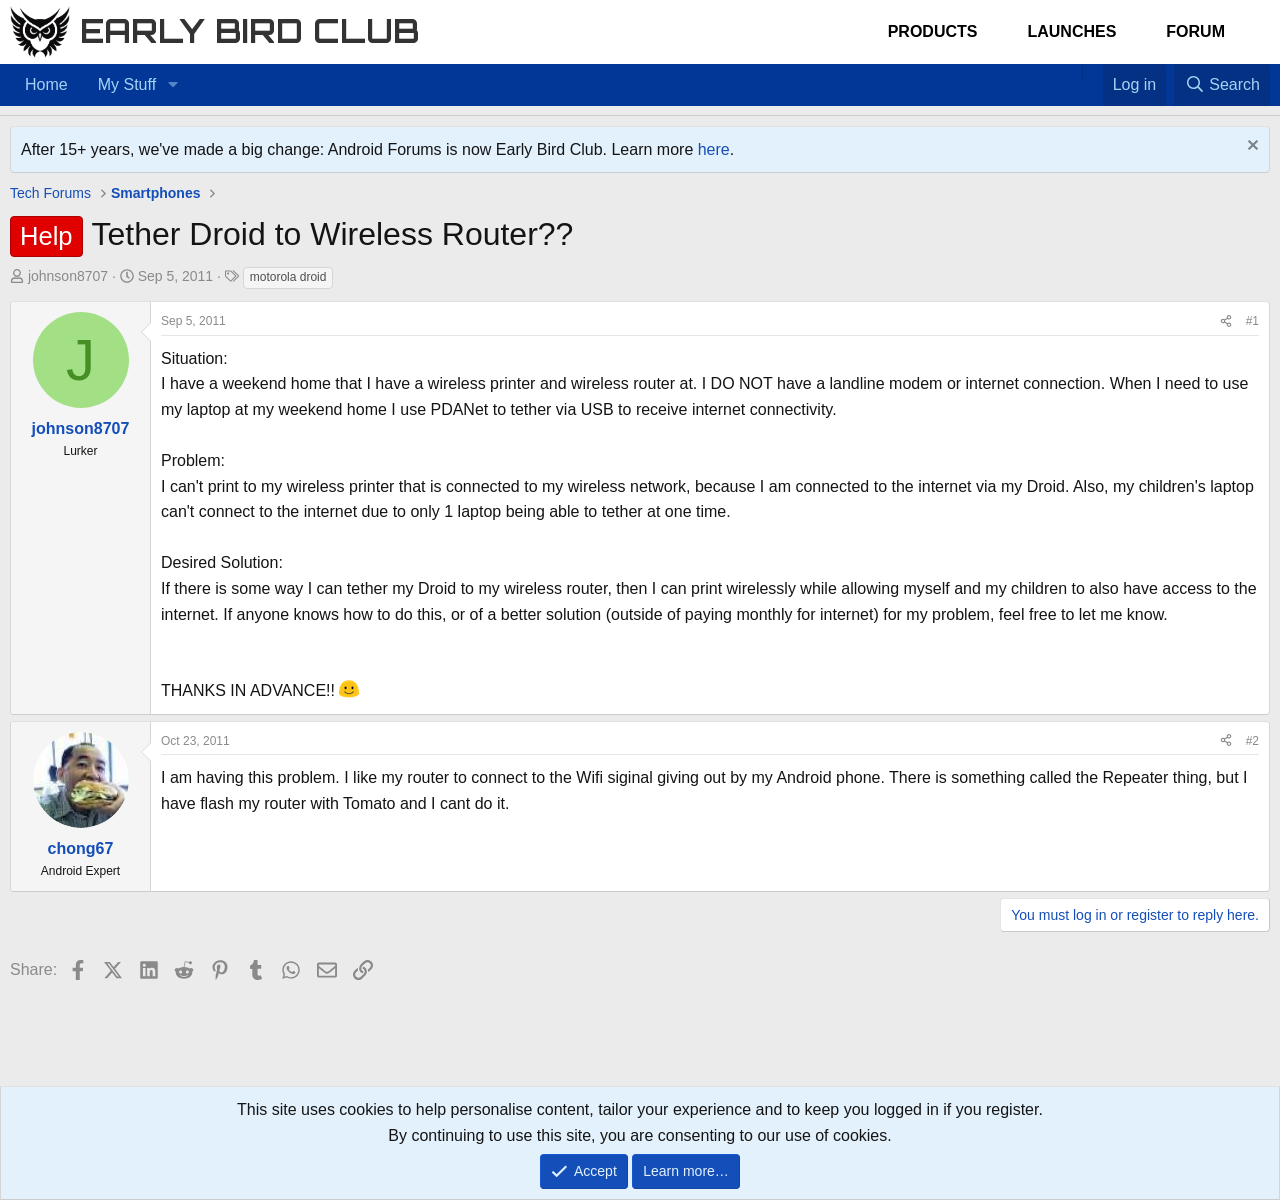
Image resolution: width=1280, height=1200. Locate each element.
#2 (1252, 741)
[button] (172, 85)
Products (933, 31)
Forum (1195, 31)
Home (46, 84)
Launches (1071, 31)
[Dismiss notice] (1250, 147)
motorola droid (288, 277)
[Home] (1072, 72)
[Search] (1222, 85)
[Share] (1226, 321)
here (714, 149)
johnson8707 (68, 276)
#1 (1252, 321)
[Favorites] (1092, 72)
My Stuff (127, 84)
